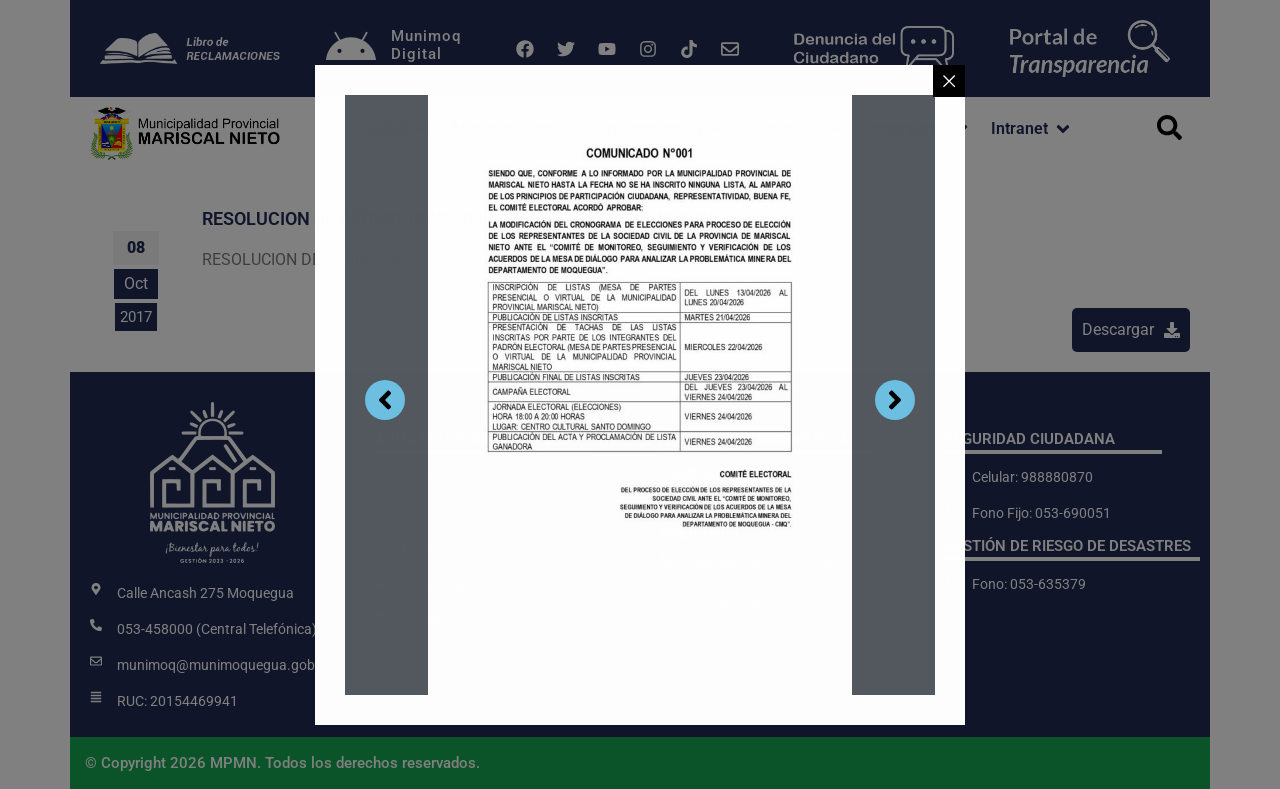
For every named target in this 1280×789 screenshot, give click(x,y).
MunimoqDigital (426, 45)
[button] (394, 129)
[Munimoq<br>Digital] (351, 49)
